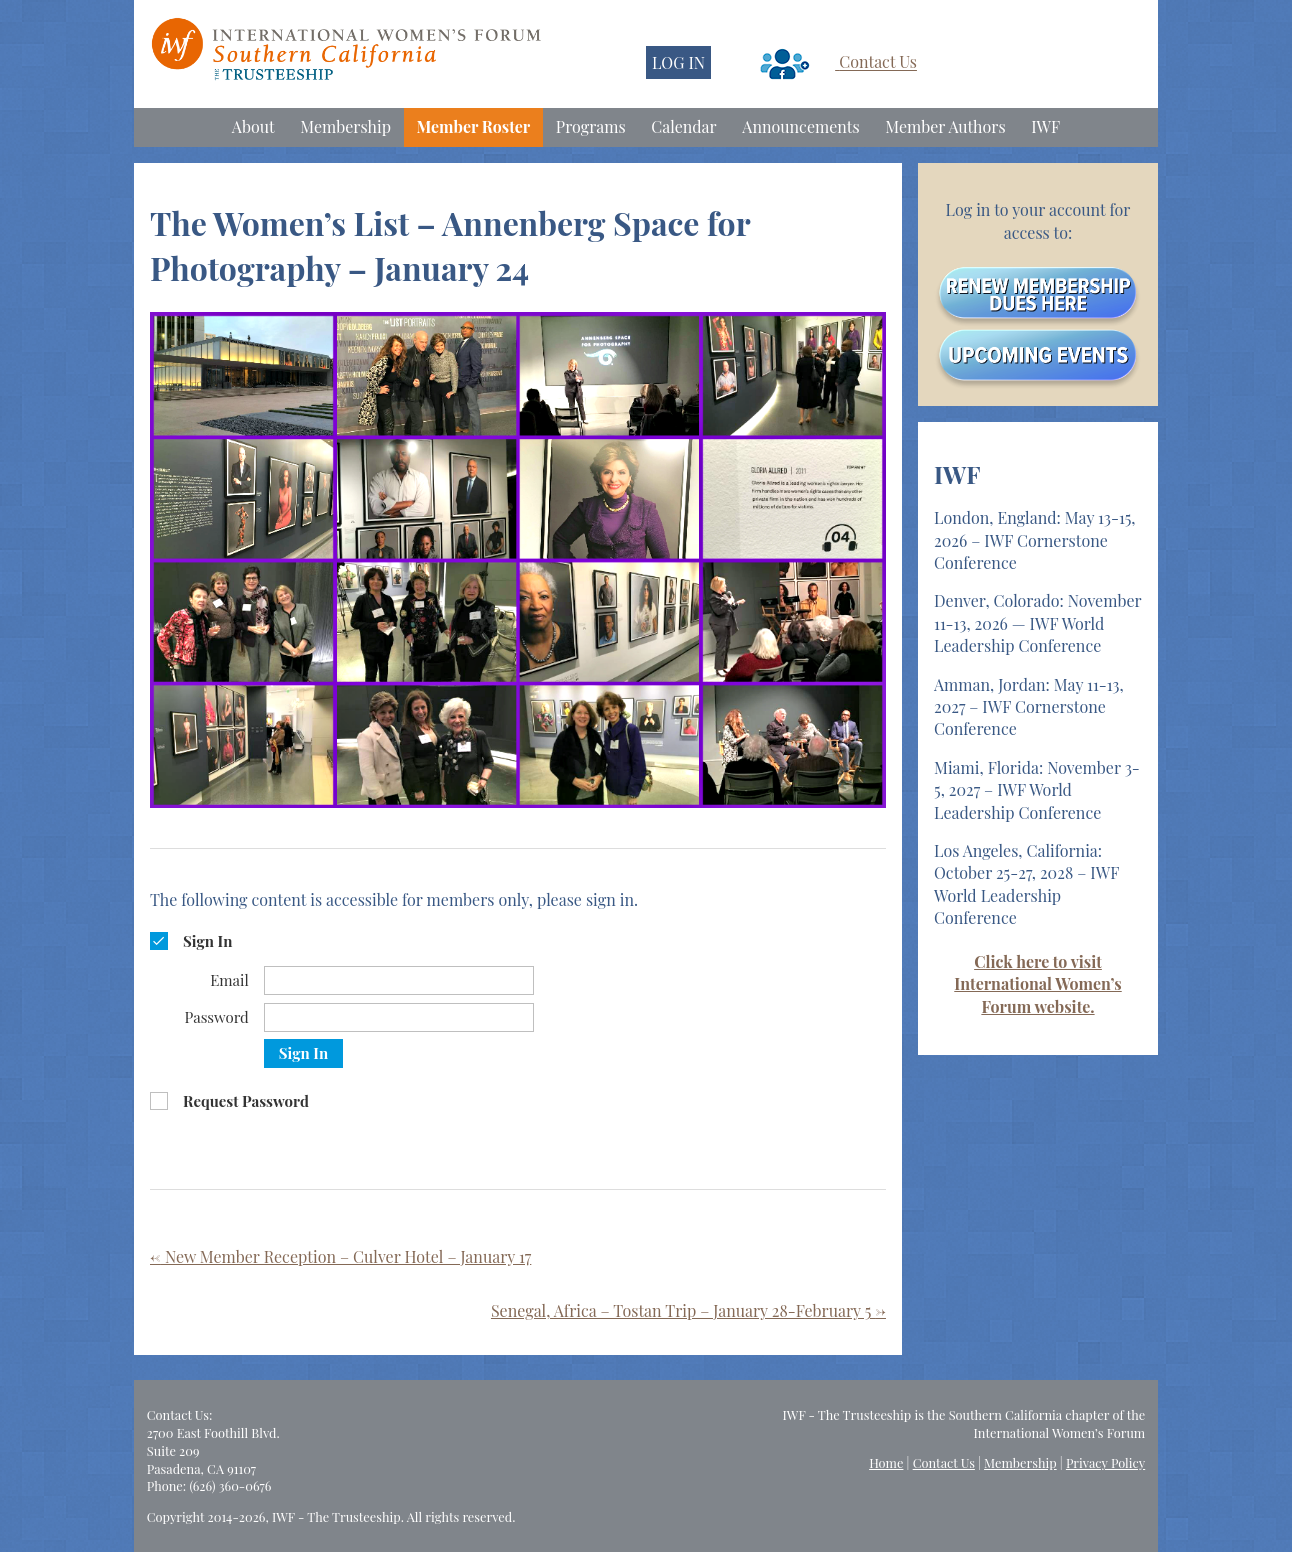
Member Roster (474, 126)
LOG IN (678, 62)
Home (886, 1462)
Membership (345, 126)
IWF (1045, 126)
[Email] (399, 980)
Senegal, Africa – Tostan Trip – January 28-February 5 (688, 1310)
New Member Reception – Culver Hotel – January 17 (340, 1256)
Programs (591, 126)
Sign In (303, 1053)
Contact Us (878, 62)
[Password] (399, 1017)
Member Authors (945, 126)
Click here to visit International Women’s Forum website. (1037, 984)
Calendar (683, 126)
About (253, 126)
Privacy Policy (1105, 1462)
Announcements (800, 126)
